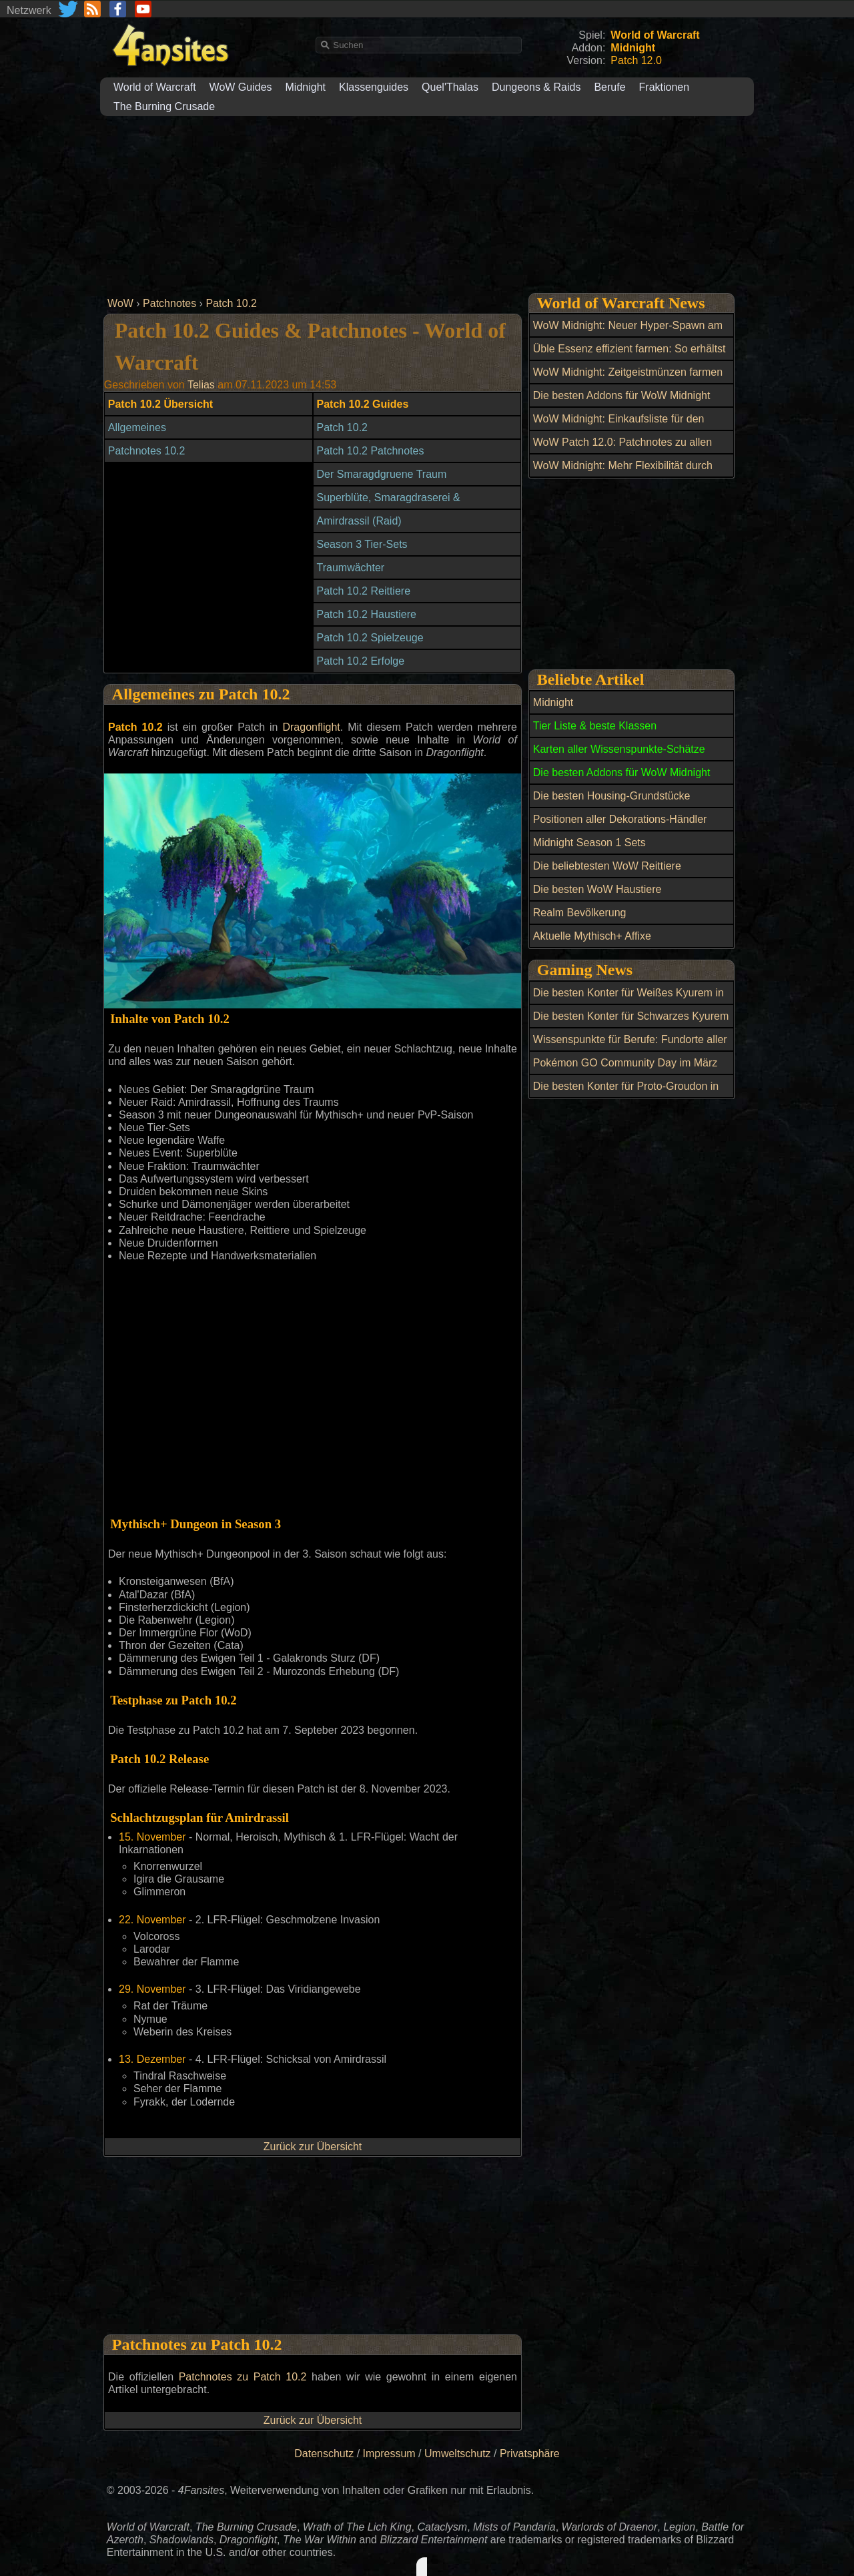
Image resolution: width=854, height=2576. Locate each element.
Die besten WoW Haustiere (597, 889)
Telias (201, 384)
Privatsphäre (530, 2453)
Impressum (389, 2453)
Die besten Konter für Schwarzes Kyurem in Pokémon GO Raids (631, 1023)
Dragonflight (311, 727)
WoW (120, 303)
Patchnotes (169, 303)
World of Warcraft (154, 87)
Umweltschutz (457, 2453)
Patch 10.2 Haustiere (366, 614)
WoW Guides (240, 87)
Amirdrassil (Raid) (359, 521)
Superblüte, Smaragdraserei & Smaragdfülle (388, 505)
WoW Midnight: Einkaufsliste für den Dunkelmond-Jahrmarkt (619, 426)
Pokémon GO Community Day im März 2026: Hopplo (625, 1070)
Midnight (306, 87)
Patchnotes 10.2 (146, 450)
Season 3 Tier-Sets (362, 544)
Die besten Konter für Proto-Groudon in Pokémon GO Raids (626, 1093)
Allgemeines (137, 427)
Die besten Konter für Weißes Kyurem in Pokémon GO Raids (628, 1000)
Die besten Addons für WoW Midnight (622, 395)
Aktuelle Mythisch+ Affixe (592, 936)
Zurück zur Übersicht (313, 2146)
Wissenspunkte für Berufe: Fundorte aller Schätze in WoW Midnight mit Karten (630, 1047)
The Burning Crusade (164, 106)
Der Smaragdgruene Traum (382, 474)
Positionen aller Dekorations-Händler (620, 819)
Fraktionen (664, 87)
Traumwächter (351, 567)
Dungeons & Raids (536, 87)
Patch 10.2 (231, 303)
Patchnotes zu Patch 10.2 (243, 2376)
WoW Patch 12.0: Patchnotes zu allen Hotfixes (622, 449)
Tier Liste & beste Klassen (595, 725)
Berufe (609, 87)
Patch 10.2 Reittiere (364, 591)
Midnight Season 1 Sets (589, 842)
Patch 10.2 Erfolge (361, 661)
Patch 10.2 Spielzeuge (370, 637)
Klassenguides (373, 87)
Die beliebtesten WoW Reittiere (607, 866)
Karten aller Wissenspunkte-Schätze (619, 749)
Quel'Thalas (450, 87)
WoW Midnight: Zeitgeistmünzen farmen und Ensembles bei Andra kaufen (628, 379)
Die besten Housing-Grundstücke (612, 795)
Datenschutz (324, 2453)
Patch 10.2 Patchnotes (370, 450)
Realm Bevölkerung (579, 912)
